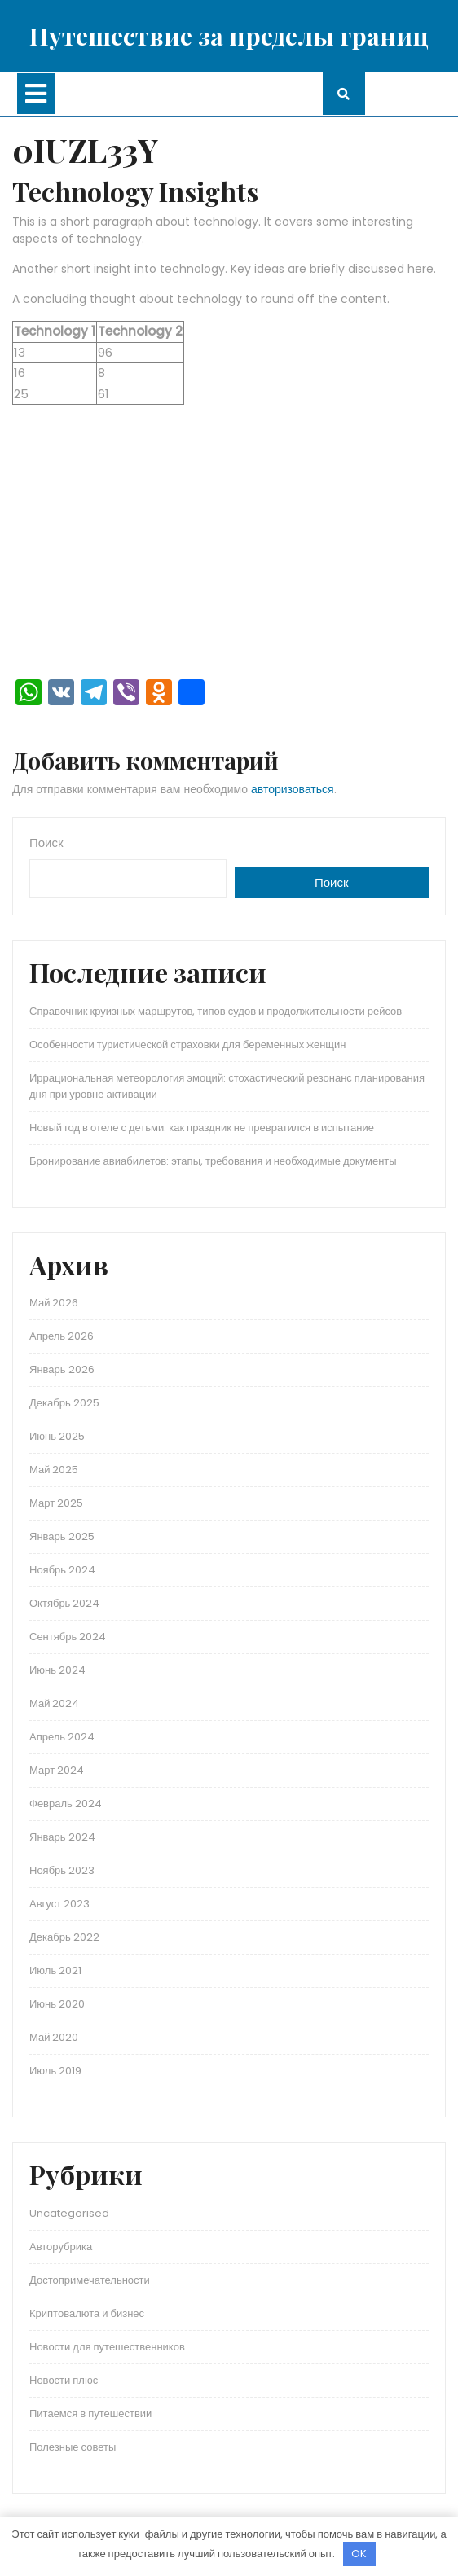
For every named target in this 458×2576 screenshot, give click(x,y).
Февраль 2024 (65, 1803)
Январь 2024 (62, 1837)
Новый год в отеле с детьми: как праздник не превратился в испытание (201, 1127)
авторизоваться (292, 789)
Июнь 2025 (57, 1436)
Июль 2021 (55, 1970)
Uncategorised (69, 2213)
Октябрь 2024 (64, 1603)
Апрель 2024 (62, 1736)
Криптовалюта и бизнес (86, 2313)
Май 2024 (54, 1703)
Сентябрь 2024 (67, 1636)
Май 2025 (53, 1469)
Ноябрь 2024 (62, 1570)
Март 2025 (56, 1503)
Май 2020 (53, 2037)
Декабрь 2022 (64, 1937)
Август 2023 (59, 1903)
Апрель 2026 (61, 1336)
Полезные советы (72, 2447)
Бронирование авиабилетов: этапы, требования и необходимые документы (213, 1161)
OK (359, 2553)
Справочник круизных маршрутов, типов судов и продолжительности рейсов (215, 1011)
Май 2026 (53, 1302)
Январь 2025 (62, 1536)
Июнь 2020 (57, 2004)
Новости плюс (63, 2380)
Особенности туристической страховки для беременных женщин (187, 1044)
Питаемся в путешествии (90, 2413)
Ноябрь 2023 (62, 1870)
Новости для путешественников (107, 2346)
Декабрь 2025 (64, 1403)
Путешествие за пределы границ (229, 36)
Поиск (46, 842)
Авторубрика (60, 2246)
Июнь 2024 (57, 1670)
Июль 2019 (55, 2070)
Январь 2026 (62, 1369)
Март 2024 (56, 1770)
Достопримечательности (89, 2280)
